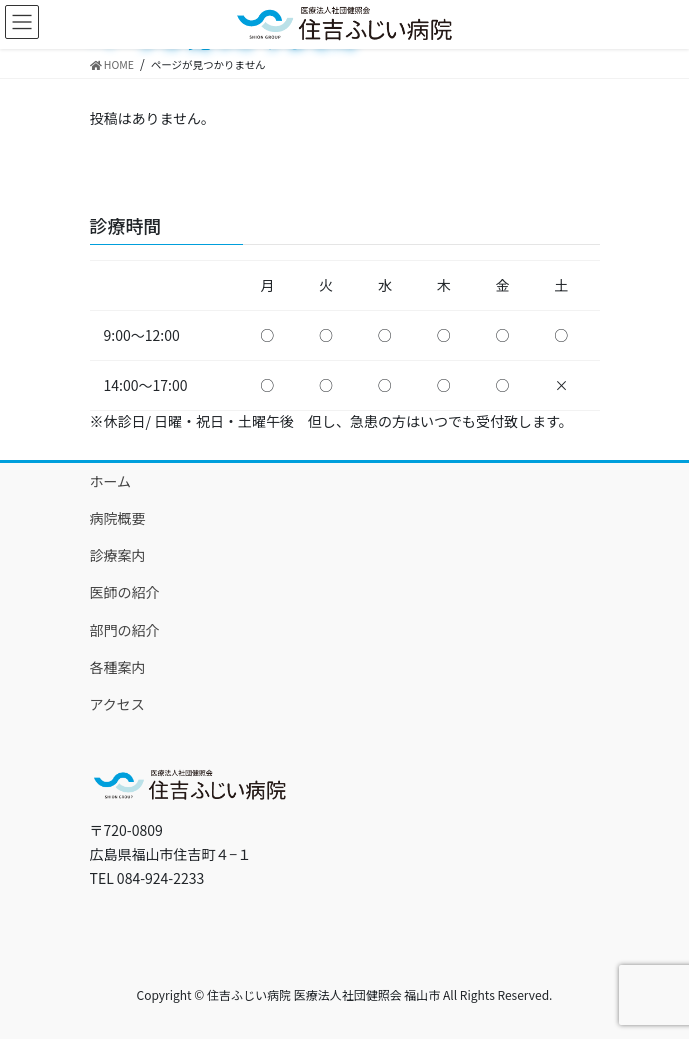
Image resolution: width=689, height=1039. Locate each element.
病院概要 (118, 518)
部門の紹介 (125, 630)
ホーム (111, 481)
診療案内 (118, 555)
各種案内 (118, 667)
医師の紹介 (125, 592)
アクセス (117, 704)
